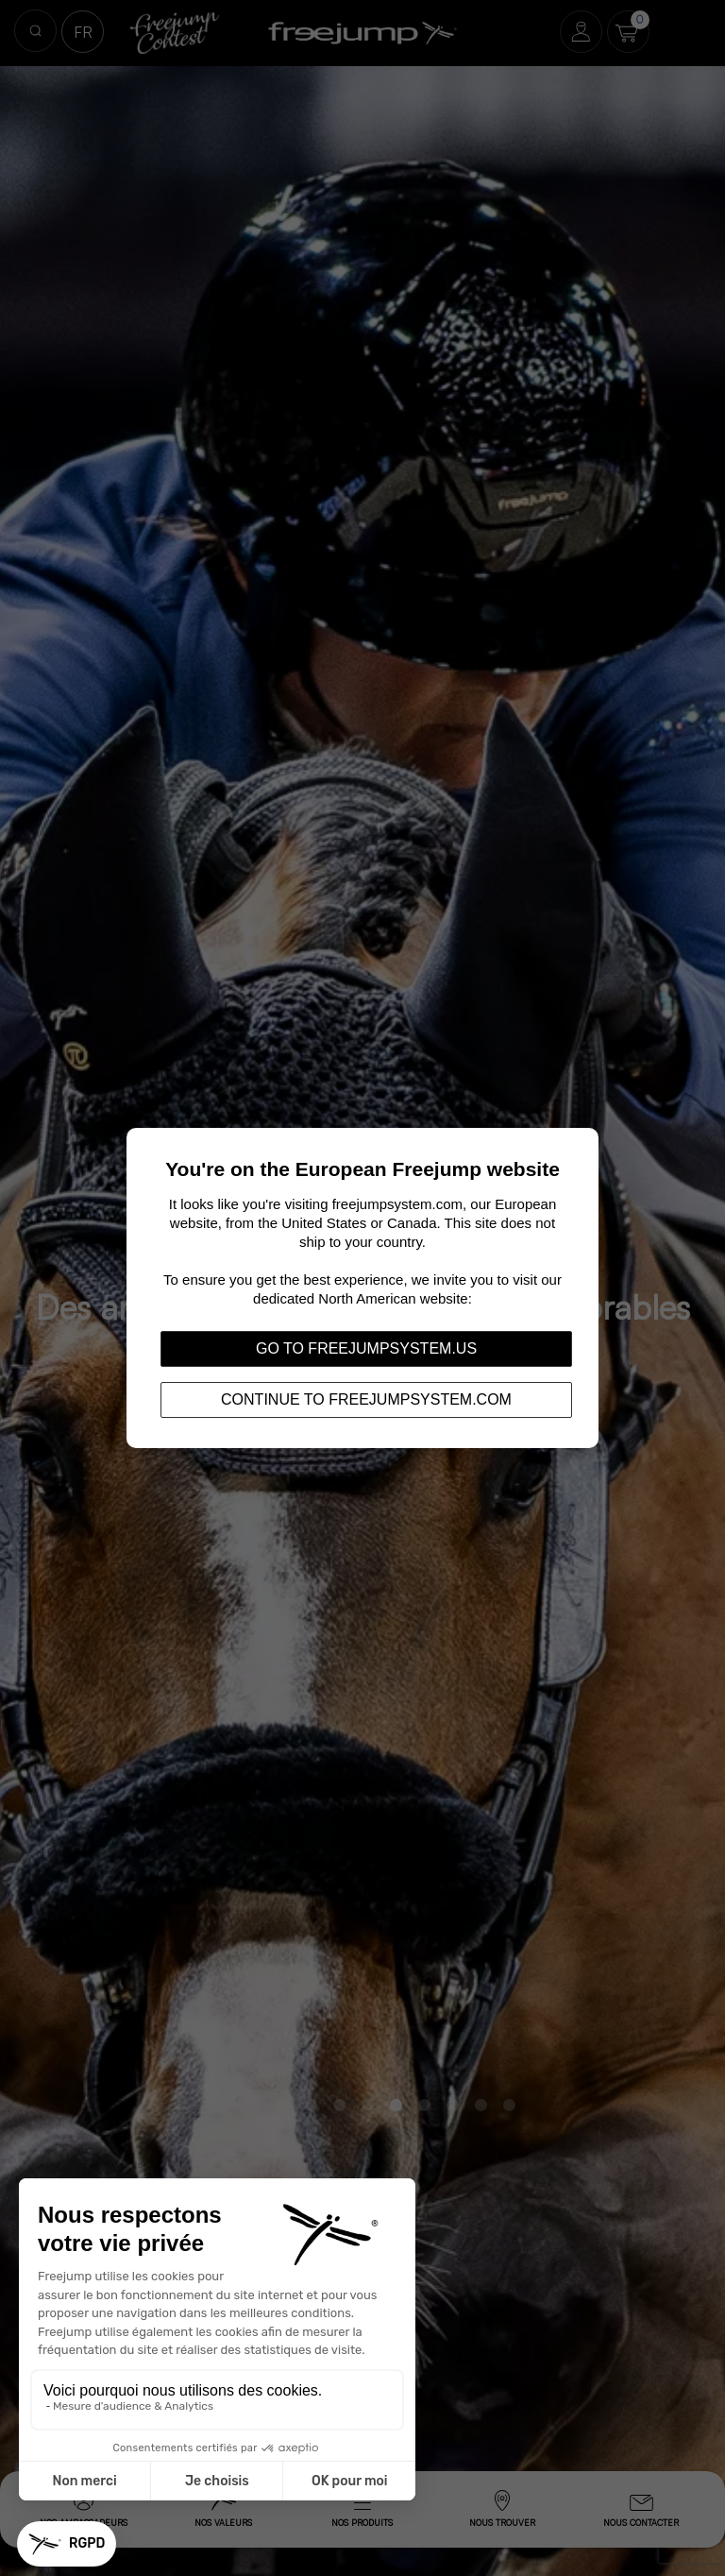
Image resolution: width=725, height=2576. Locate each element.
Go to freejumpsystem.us (366, 1348)
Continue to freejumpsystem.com (366, 1399)
